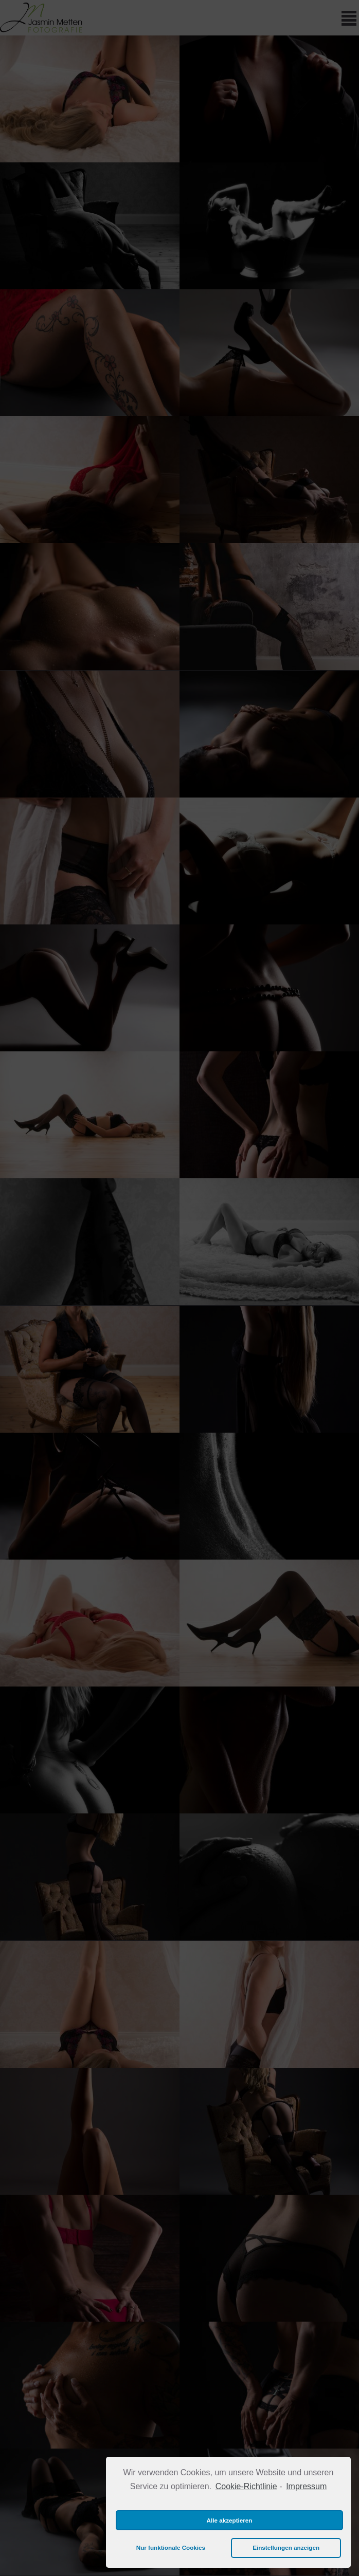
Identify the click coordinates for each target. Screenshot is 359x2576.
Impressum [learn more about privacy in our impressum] (306, 2486)
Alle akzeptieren (230, 2520)
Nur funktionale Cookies (170, 2547)
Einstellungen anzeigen (286, 2547)
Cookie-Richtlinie (246, 2486)
